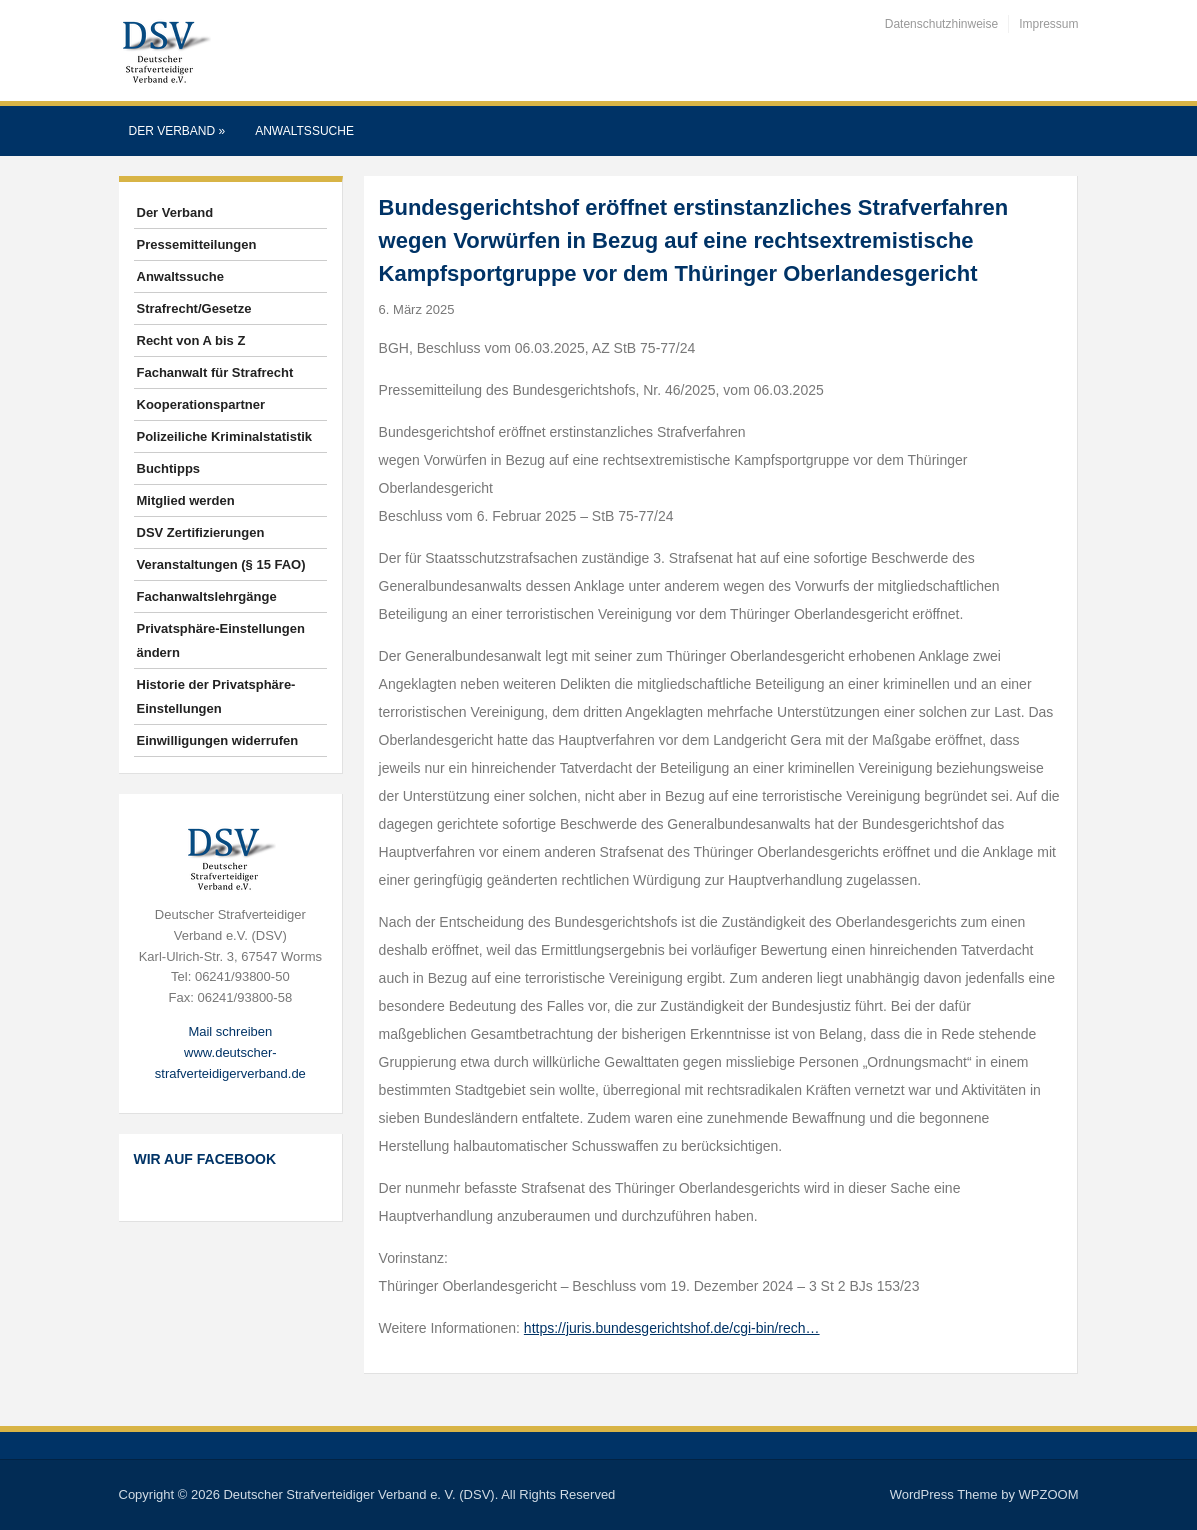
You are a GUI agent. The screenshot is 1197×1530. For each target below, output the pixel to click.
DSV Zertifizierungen (201, 532)
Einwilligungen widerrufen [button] (218, 740)
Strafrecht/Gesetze (194, 308)
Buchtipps (169, 468)
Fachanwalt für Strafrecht (215, 372)
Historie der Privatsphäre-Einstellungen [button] (216, 696)
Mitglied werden (186, 500)
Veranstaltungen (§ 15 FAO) (221, 564)
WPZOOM (1049, 1494)
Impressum (1048, 24)
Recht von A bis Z (191, 340)
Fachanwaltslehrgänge (207, 596)
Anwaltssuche (304, 131)
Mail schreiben (230, 1031)
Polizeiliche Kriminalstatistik (225, 436)
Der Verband (177, 131)
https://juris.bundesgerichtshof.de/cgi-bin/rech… (672, 1328)
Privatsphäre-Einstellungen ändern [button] (221, 640)
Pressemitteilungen (197, 244)
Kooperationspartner (201, 404)
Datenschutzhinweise (941, 24)
